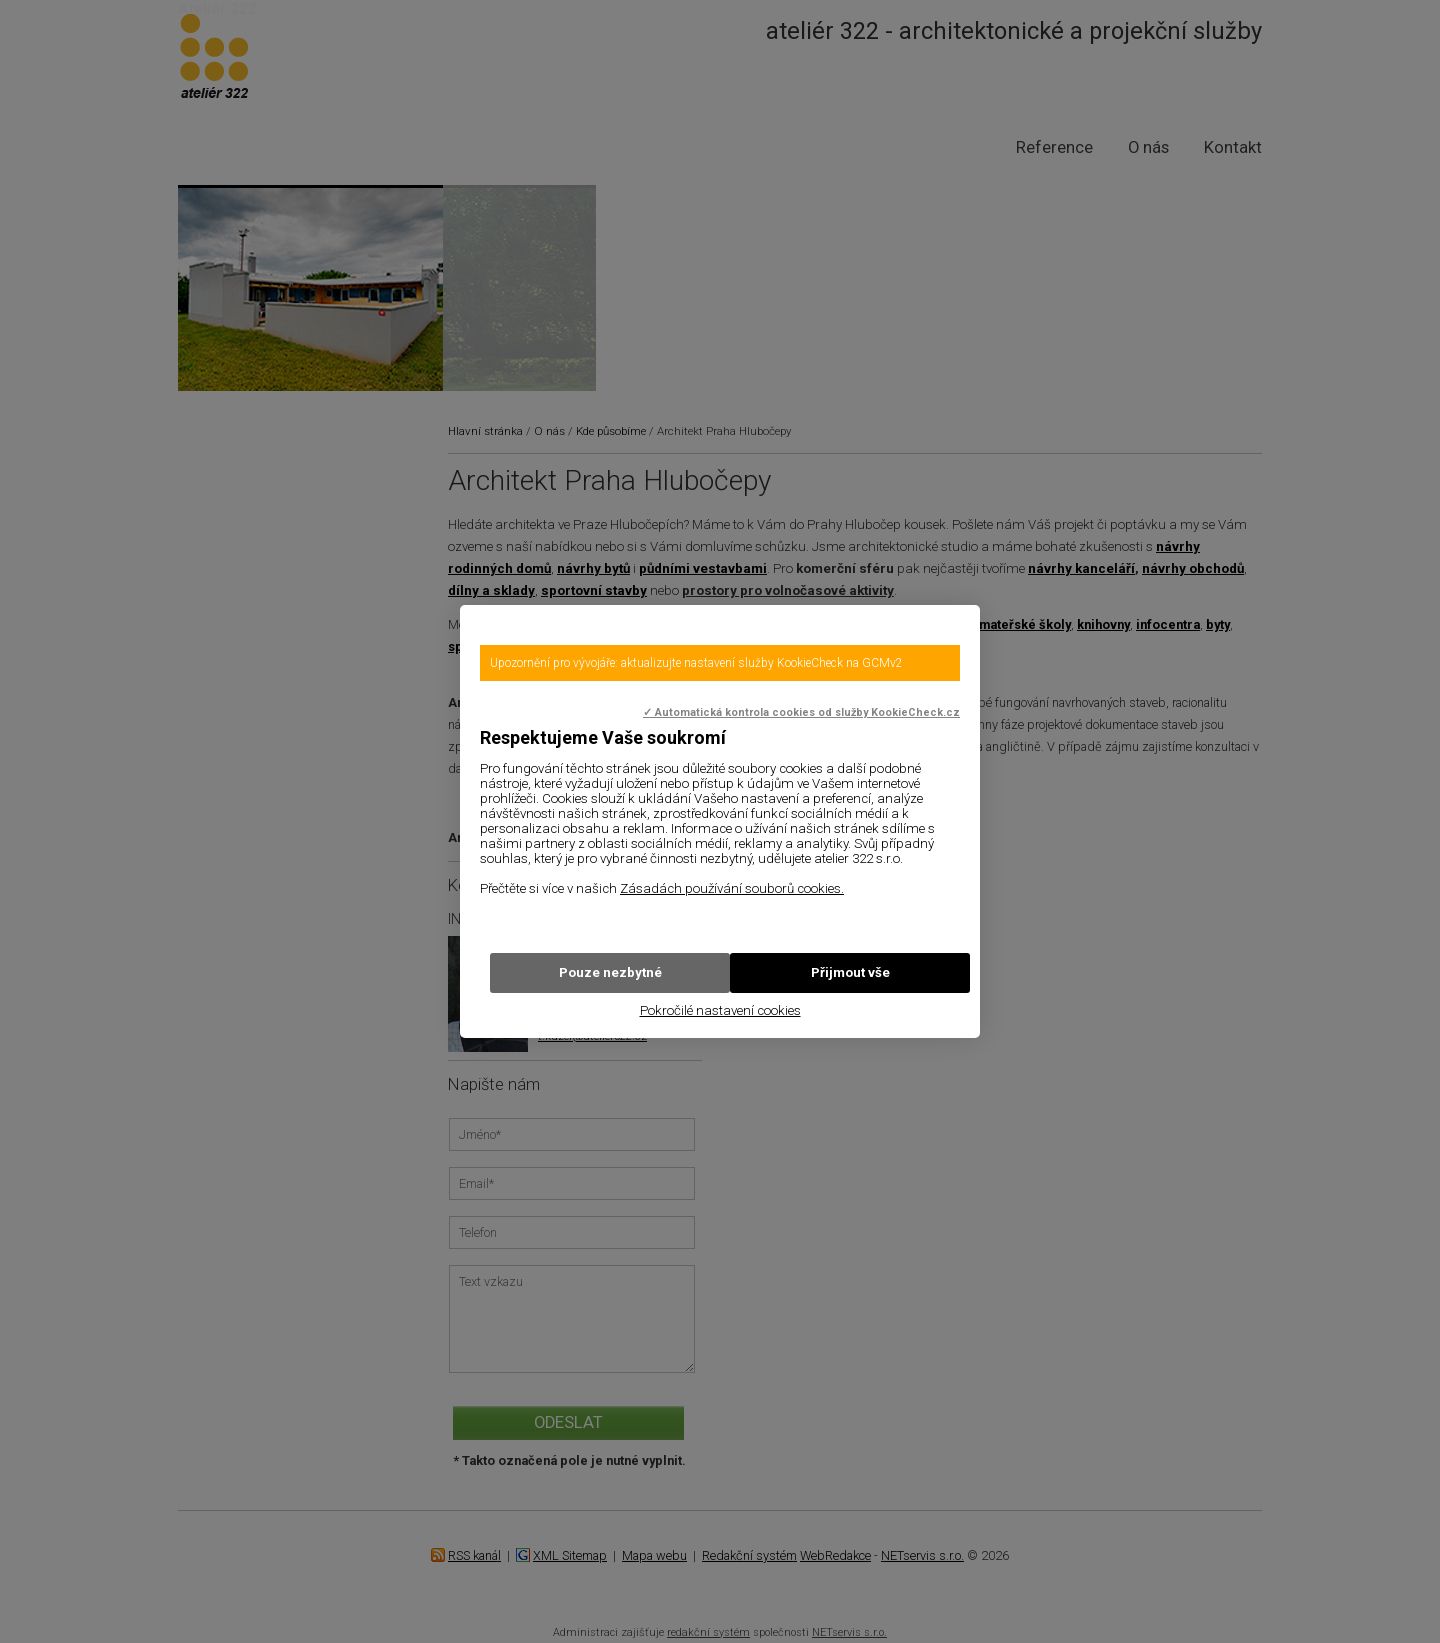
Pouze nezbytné (610, 972)
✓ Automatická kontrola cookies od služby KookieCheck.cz (801, 712)
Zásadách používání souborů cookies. (732, 888)
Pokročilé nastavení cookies (720, 1010)
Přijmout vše (850, 972)
